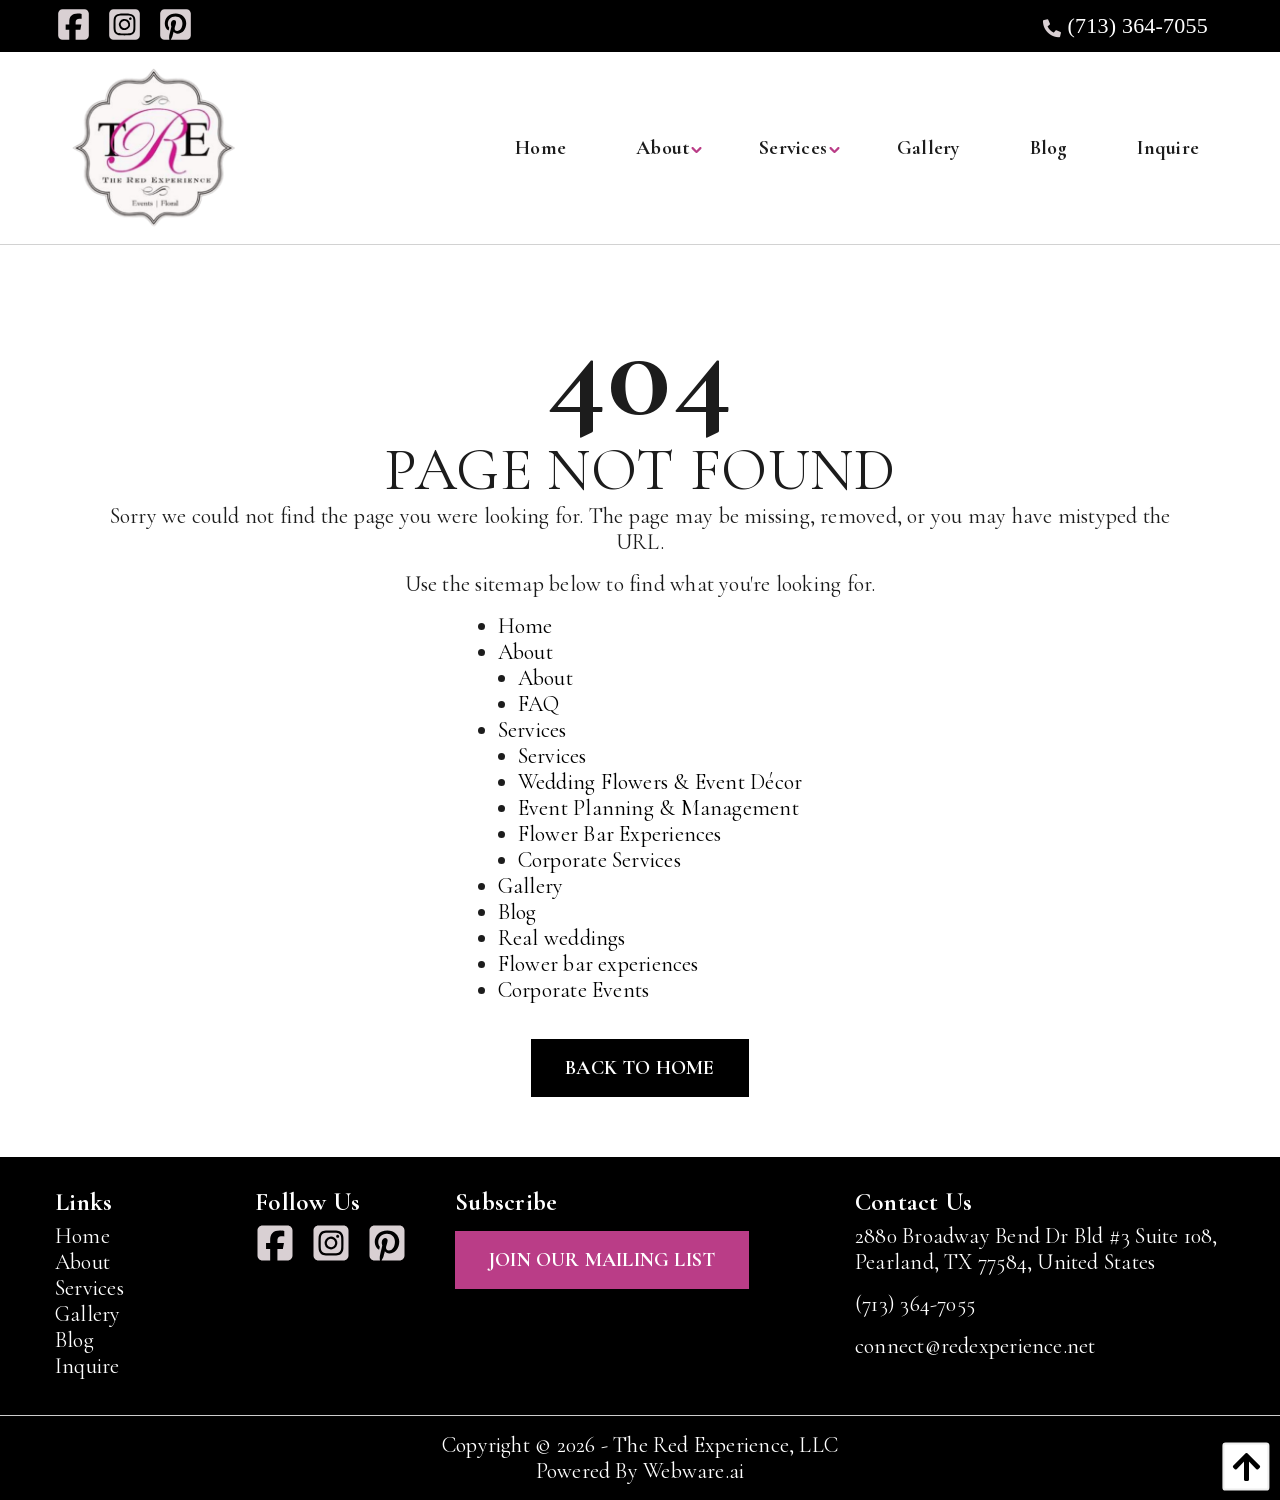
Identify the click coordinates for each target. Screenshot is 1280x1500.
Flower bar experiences (598, 964)
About (525, 652)
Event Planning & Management (658, 808)
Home (525, 626)
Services (532, 730)
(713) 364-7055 (1123, 26)
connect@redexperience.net (975, 1346)
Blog (517, 912)
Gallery (531, 886)
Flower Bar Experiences (620, 834)
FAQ (539, 704)
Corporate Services (599, 860)
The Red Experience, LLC (725, 1445)
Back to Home (639, 1068)
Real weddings (562, 938)
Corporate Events (574, 990)
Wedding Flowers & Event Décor (660, 782)
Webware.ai (693, 1471)
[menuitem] (540, 148)
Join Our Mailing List (602, 1260)
